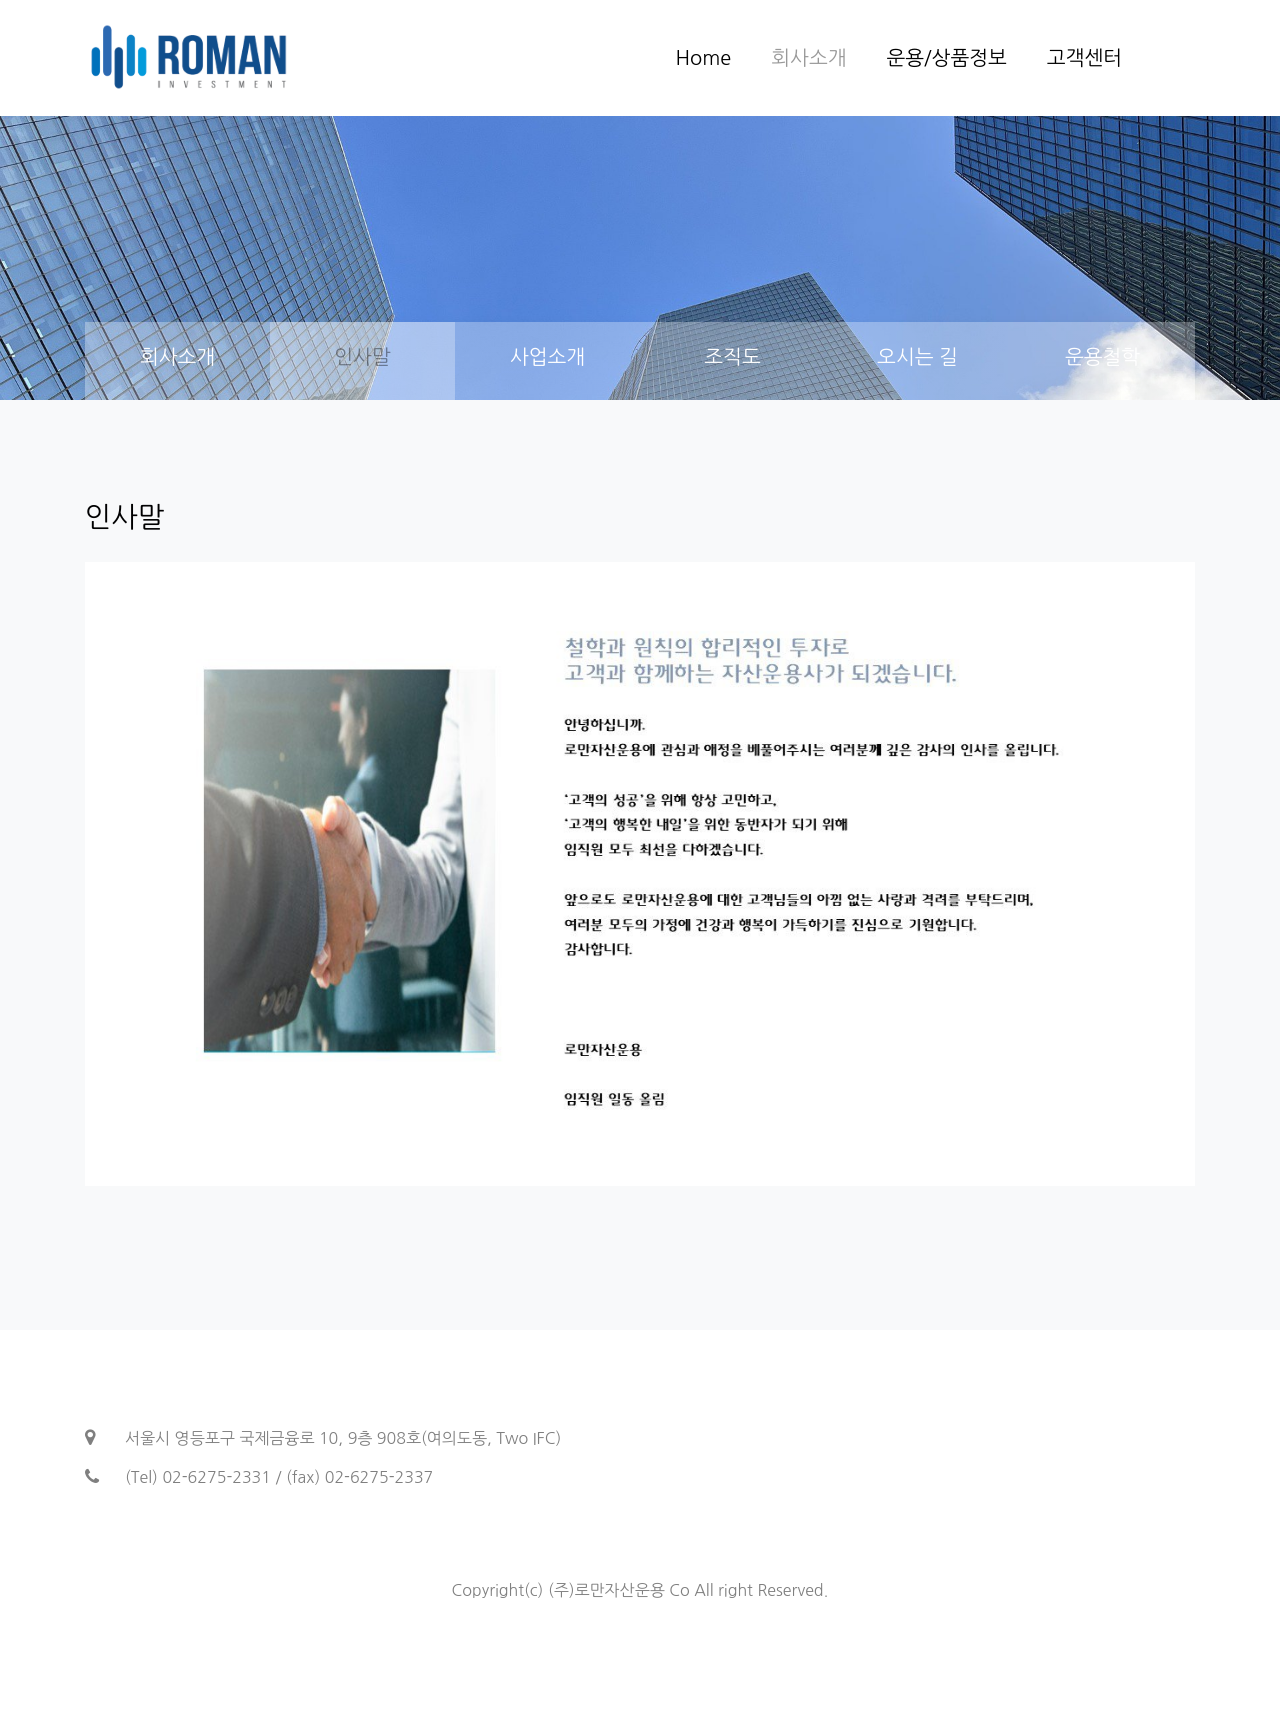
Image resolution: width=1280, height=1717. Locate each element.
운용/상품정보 (946, 58)
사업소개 (547, 357)
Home (704, 58)
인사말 (362, 357)
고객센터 (1084, 58)
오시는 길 (917, 357)
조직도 (732, 357)
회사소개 (808, 58)
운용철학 (1102, 357)
